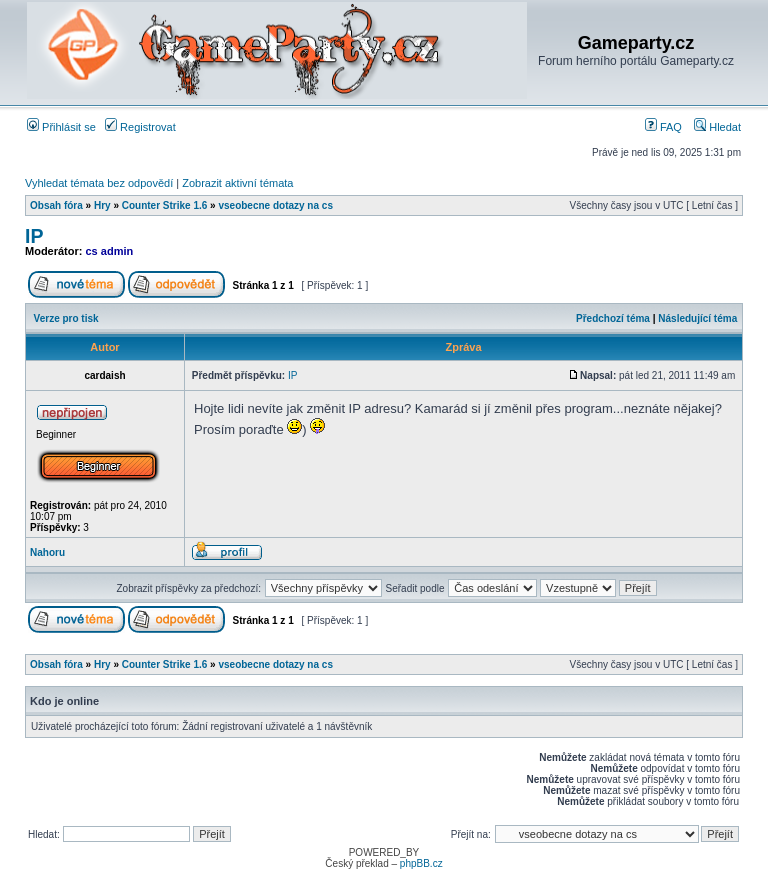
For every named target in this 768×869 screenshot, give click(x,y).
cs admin (110, 251)
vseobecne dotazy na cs (275, 205)
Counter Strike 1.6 (165, 205)
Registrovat (140, 127)
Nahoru (47, 552)
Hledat (717, 127)
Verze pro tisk (66, 318)
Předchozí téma (613, 318)
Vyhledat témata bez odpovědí (99, 183)
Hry (102, 205)
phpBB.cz (421, 863)
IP (34, 236)
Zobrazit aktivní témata (237, 183)
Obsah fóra (56, 205)
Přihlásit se (61, 127)
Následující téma (697, 318)
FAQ (663, 127)
